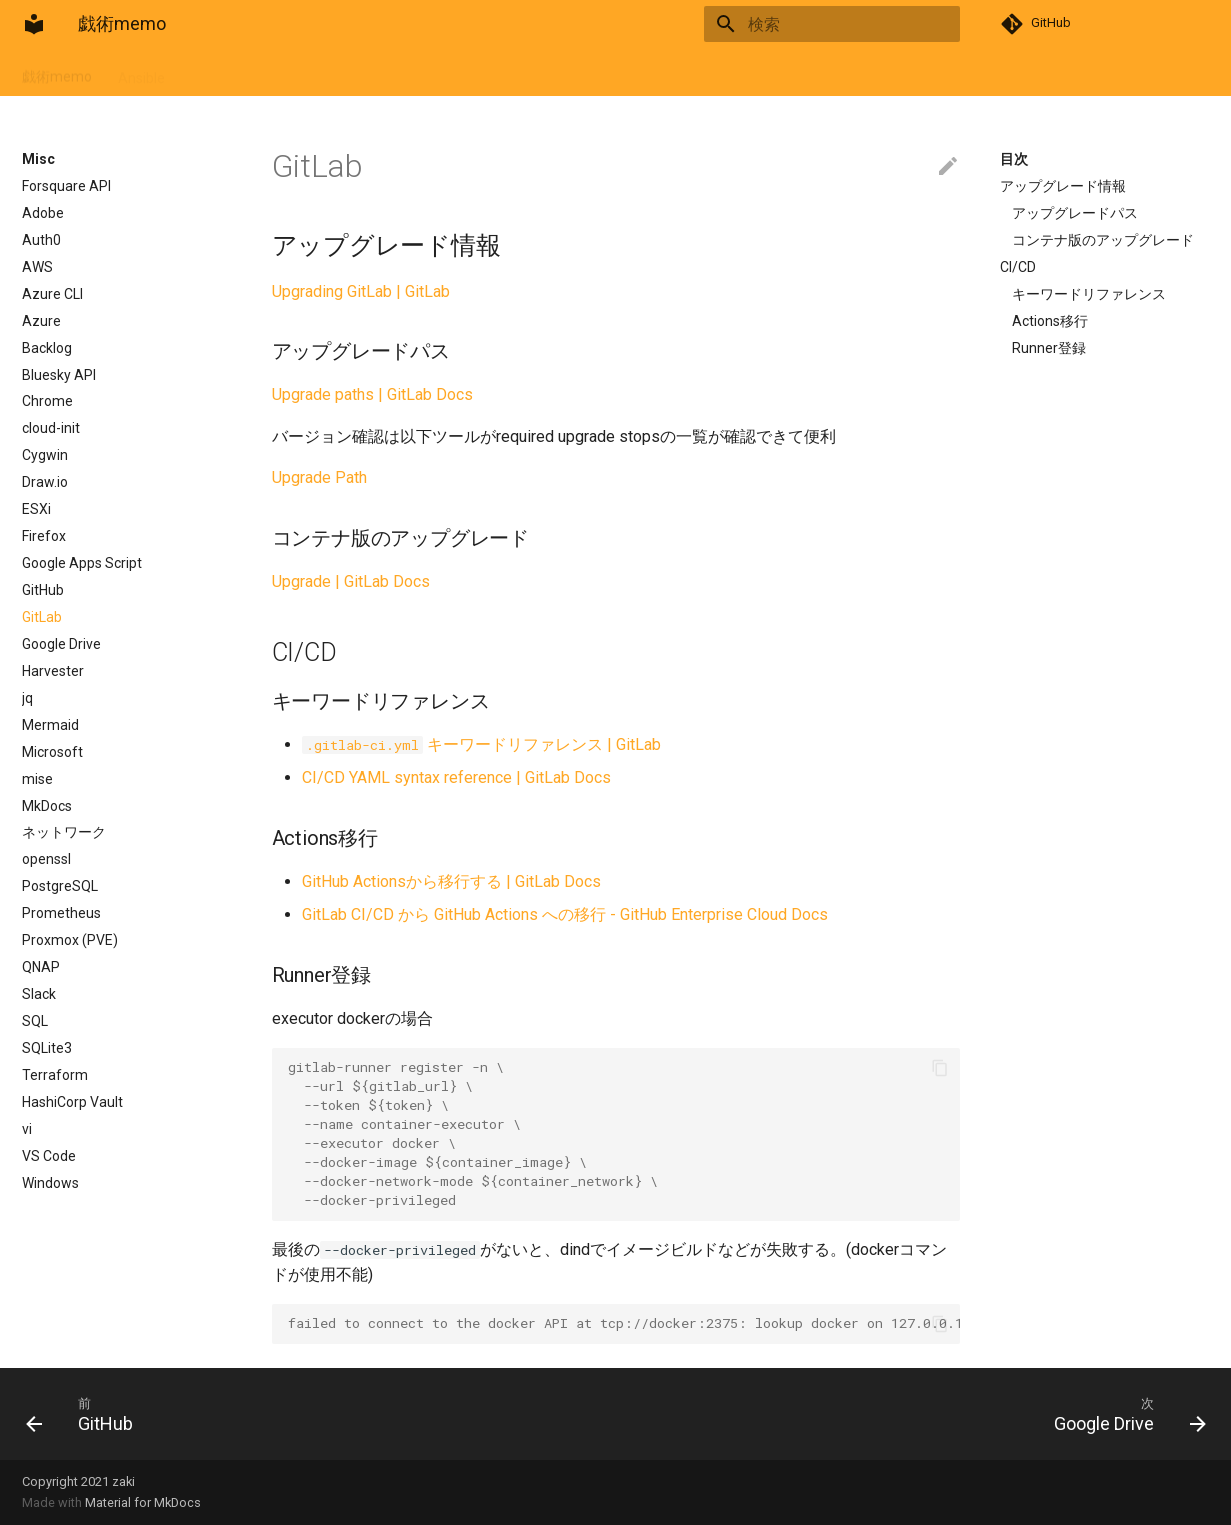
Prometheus (61, 913)
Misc (395, 72)
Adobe (43, 213)
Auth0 (41, 240)
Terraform (55, 1075)
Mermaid (50, 725)
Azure (41, 321)
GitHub (43, 590)
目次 (1014, 159)
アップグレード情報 (1063, 186)
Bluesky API (59, 375)
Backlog (47, 348)
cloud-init (51, 428)
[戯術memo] (34, 24)
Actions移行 (1050, 321)
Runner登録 (1049, 348)
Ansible (141, 72)
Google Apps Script (82, 563)
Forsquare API (66, 186)
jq (27, 698)
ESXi (36, 509)
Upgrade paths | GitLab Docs (372, 394)
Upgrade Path (319, 477)
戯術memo (57, 72)
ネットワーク (64, 832)
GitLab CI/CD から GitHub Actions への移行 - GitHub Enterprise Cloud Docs (565, 914)
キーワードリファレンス (1089, 294)
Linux (338, 72)
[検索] (843, 24)
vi (27, 1129)
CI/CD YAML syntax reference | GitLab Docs (456, 777)
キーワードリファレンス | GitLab (481, 744)
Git (287, 72)
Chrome (47, 401)
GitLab (42, 617)
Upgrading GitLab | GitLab (361, 291)
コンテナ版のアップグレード (1103, 240)
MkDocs (47, 806)
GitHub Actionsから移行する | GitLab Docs (451, 881)
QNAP (41, 967)
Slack (39, 994)
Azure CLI (52, 294)
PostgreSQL (60, 886)
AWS (37, 267)
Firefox (44, 536)
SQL (35, 1021)
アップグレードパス (1075, 213)
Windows (50, 1183)
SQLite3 (47, 1048)
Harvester (53, 671)
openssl (46, 859)
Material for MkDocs (143, 1502)
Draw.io (45, 482)
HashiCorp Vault (72, 1102)
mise (37, 779)
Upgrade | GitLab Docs (351, 581)
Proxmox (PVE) (70, 940)
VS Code (49, 1156)
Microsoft (52, 752)
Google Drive (61, 644)
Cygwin (45, 455)
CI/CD (1018, 267)
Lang (451, 72)
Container (222, 72)
